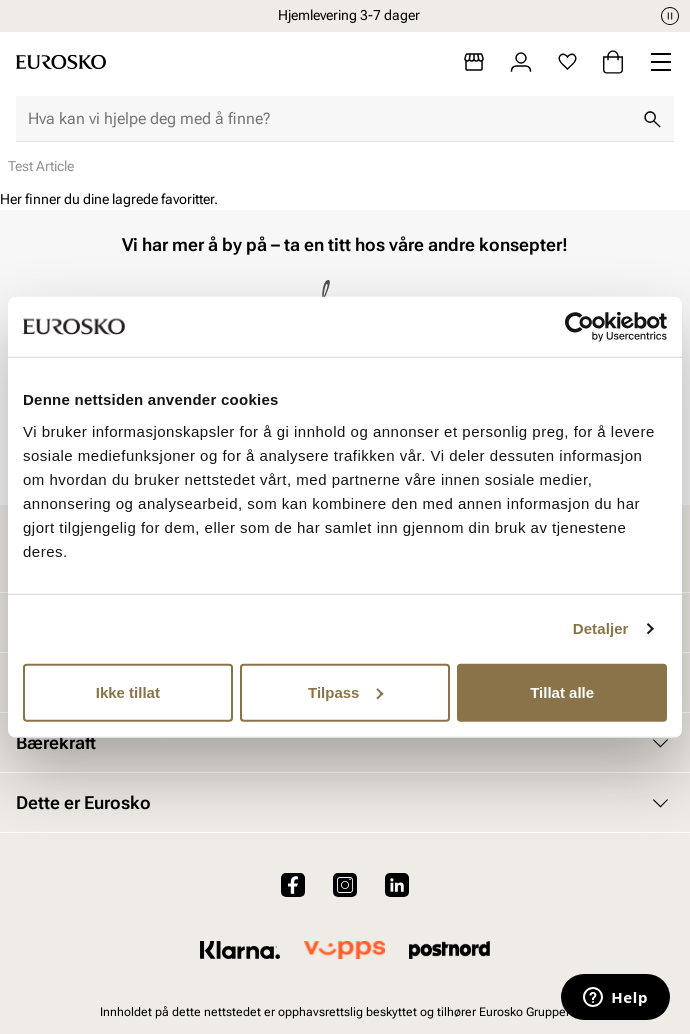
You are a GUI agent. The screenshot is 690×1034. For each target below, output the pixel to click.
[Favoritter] (567, 62)
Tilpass (345, 691)
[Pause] (670, 16)
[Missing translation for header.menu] (661, 62)
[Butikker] (474, 62)
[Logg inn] (521, 62)
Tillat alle (562, 691)
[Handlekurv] (613, 62)
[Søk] (652, 119)
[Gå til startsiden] (61, 62)
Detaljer (601, 628)
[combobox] (329, 119)
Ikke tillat (128, 691)
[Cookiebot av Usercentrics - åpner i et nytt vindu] (579, 327)
